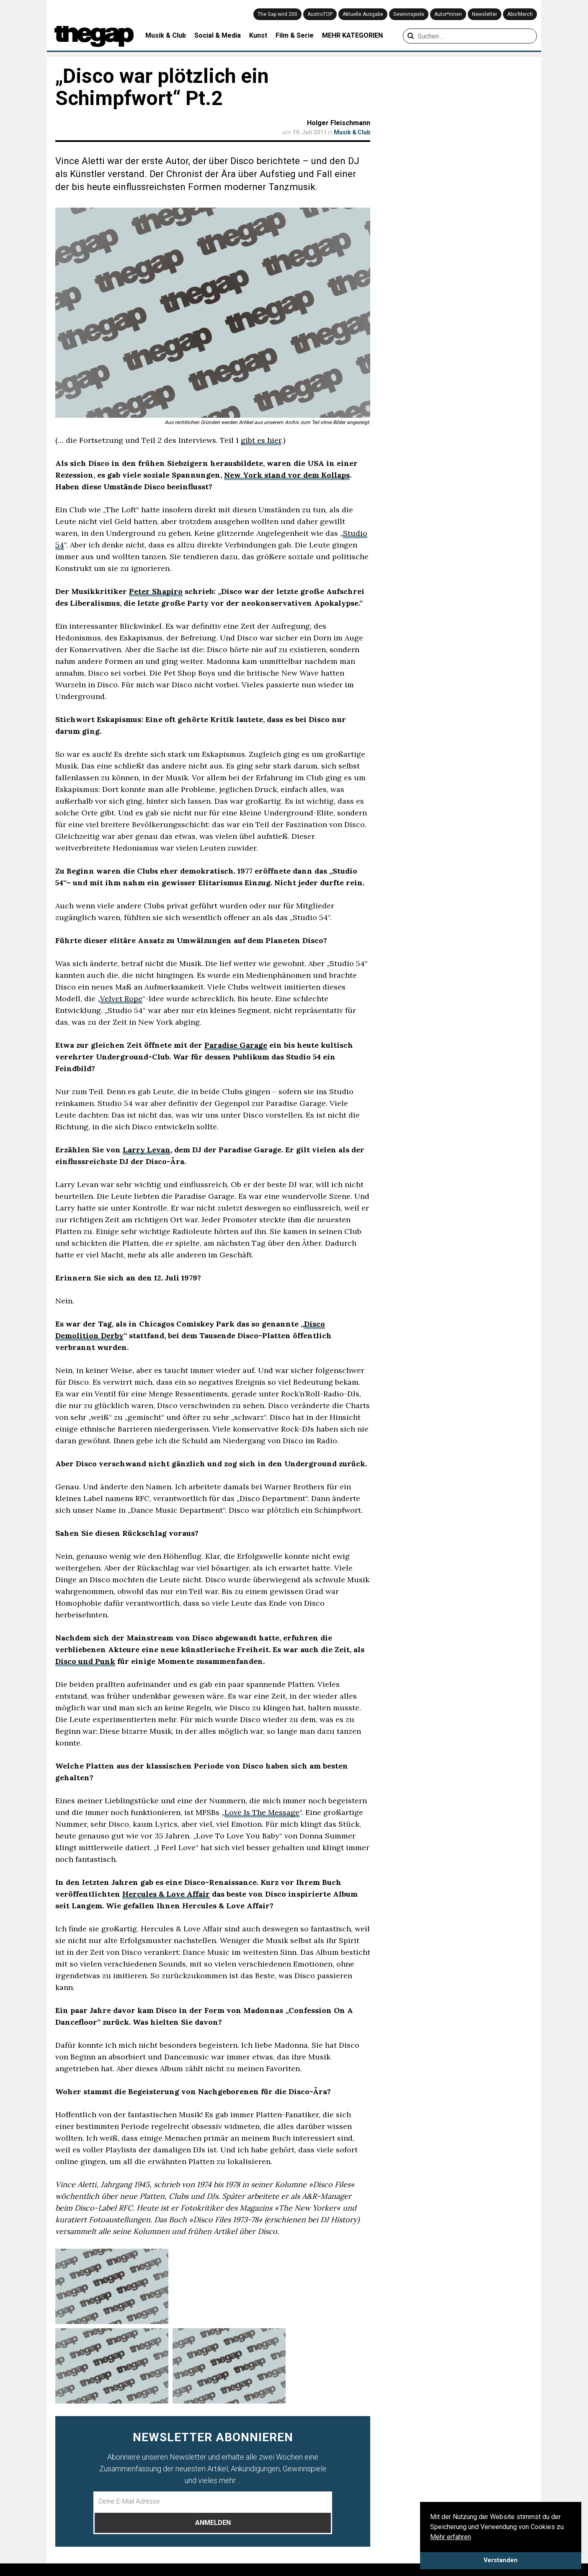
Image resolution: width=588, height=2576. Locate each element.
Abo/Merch (520, 14)
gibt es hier (261, 440)
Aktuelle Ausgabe (363, 14)
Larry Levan (146, 1149)
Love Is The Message (261, 1812)
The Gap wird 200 (277, 14)
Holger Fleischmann (338, 123)
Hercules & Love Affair (166, 1894)
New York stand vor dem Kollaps (287, 475)
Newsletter (484, 14)
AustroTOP (320, 14)
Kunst (258, 35)
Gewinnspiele (408, 14)
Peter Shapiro (156, 591)
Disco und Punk (85, 1661)
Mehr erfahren (450, 2537)
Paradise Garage (235, 1045)
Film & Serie (295, 35)
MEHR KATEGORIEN (352, 35)
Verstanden (501, 2560)
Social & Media (217, 35)
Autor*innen (448, 14)
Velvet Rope (121, 998)
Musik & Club (165, 35)
